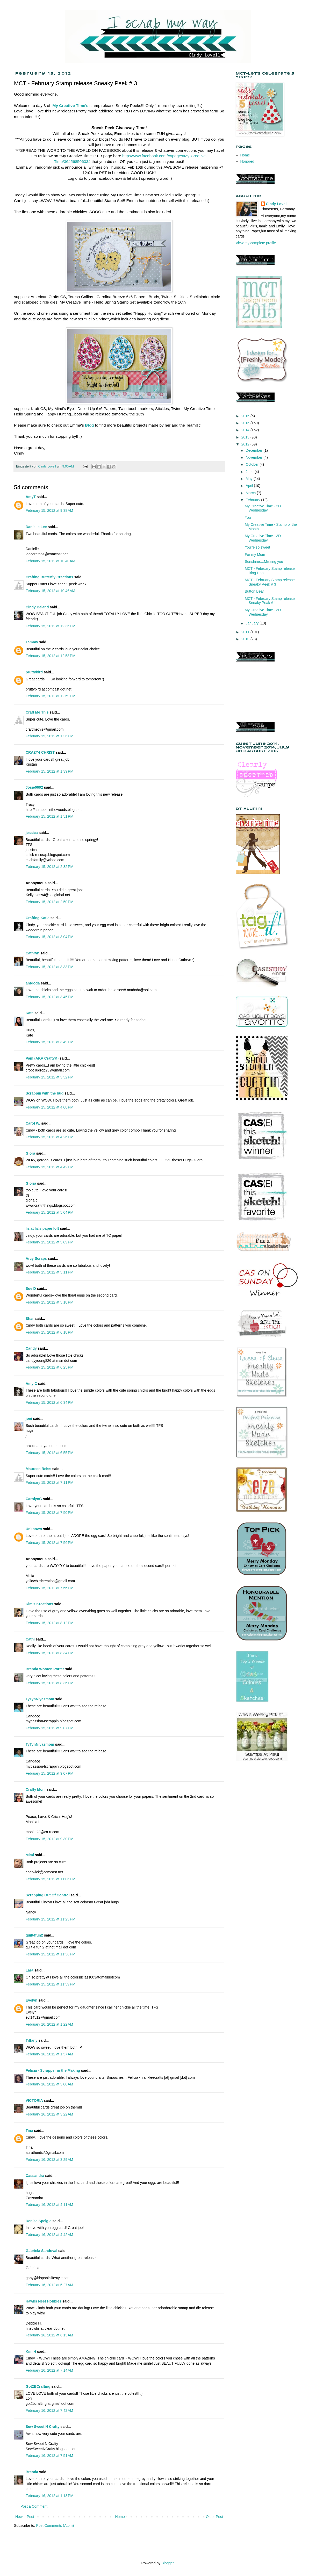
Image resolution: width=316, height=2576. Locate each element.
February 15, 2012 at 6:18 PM (49, 1332)
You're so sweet (257, 547)
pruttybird (34, 672)
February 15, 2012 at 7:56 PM (49, 1543)
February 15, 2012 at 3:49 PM (49, 1042)
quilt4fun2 (34, 1935)
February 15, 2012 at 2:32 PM (49, 867)
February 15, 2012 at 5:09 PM (49, 1242)
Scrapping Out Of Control (48, 1895)
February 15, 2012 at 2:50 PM (49, 902)
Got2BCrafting (38, 2386)
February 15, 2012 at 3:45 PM (49, 997)
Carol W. (33, 1123)
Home (120, 2517)
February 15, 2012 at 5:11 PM (49, 1272)
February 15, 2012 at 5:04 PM (49, 1212)
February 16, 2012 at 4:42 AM (49, 2235)
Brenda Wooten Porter (45, 1669)
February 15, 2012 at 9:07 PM (49, 1728)
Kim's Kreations (39, 1604)
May (249, 479)
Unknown (34, 1529)
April (250, 486)
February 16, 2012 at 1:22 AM (49, 2024)
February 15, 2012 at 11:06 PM (50, 1879)
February (253, 500)
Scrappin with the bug (44, 1093)
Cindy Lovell (277, 204)
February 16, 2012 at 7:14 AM (49, 2370)
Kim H (31, 2351)
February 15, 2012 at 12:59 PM (50, 696)
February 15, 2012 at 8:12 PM (49, 1623)
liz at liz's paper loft (42, 1228)
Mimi (30, 1855)
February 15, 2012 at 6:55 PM (49, 1453)
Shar (30, 1318)
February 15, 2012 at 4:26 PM (49, 1137)
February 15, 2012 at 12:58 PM (50, 656)
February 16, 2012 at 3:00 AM (49, 2084)
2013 (245, 437)
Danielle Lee (36, 527)
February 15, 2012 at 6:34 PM (49, 1402)
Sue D (31, 1288)
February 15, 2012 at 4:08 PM (49, 1107)
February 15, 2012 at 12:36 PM (50, 626)
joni (29, 1418)
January (253, 623)
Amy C (31, 1383)
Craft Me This (37, 712)
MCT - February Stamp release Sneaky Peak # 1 (270, 600)
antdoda (33, 983)
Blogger (167, 2563)
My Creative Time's (71, 105)
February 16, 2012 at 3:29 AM (49, 2159)
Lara (29, 1970)
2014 (245, 430)
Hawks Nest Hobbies (43, 2301)
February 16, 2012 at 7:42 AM (49, 2410)
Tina (29, 2130)
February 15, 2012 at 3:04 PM (49, 937)
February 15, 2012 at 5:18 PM (49, 1302)
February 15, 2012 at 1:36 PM (49, 736)
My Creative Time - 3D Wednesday (263, 508)
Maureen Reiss (38, 1469)
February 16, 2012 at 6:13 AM (49, 2335)
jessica (32, 833)
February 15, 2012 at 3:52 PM (49, 1077)
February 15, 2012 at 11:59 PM (50, 1984)
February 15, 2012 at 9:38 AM (49, 510)
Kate (29, 1013)
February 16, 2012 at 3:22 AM (49, 2114)
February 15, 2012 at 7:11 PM (49, 1482)
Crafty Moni (36, 1789)
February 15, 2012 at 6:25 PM (49, 1367)
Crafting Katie (37, 918)
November (254, 457)
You (248, 517)
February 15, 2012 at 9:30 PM (49, 1839)
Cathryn (32, 953)
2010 (245, 639)
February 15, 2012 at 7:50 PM (49, 1512)
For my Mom (255, 554)
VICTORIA (34, 2100)
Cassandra (35, 2176)
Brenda (32, 2472)
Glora (30, 1153)
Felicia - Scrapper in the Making (53, 2070)
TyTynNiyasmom (40, 1699)
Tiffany (32, 2040)
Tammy (32, 642)
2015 (245, 423)
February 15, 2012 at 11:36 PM (50, 1954)
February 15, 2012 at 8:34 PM (49, 1653)
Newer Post (24, 2517)
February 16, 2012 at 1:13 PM (49, 2496)
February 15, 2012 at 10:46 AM (50, 591)
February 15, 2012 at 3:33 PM (49, 967)
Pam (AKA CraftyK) (42, 1058)
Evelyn (31, 2000)
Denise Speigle (39, 2221)
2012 (245, 444)
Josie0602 (34, 787)
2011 (245, 632)
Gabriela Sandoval (41, 2251)
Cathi (30, 1639)
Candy (31, 1348)
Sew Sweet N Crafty (43, 2426)
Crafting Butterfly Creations (49, 577)
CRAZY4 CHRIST (40, 752)
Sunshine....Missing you (264, 561)
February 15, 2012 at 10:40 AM (50, 561)
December (254, 450)
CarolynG (34, 1499)
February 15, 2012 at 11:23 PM (50, 1919)
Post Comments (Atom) (55, 2525)
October (253, 464)
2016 (245, 416)
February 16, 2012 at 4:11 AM (49, 2205)
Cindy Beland (37, 607)
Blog (89, 425)
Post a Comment (33, 2506)
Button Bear (254, 591)
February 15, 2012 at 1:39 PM (49, 771)
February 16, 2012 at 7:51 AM (49, 2455)
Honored (247, 161)
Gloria (31, 1183)
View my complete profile (256, 243)
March (251, 493)
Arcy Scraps (36, 1258)
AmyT (31, 497)
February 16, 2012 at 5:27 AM (49, 2285)
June (250, 472)
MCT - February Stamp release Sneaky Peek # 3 (270, 582)
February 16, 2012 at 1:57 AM (49, 2054)
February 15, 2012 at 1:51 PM (49, 816)
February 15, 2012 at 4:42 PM (49, 1167)
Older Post (214, 2517)
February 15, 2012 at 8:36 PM (49, 1683)
